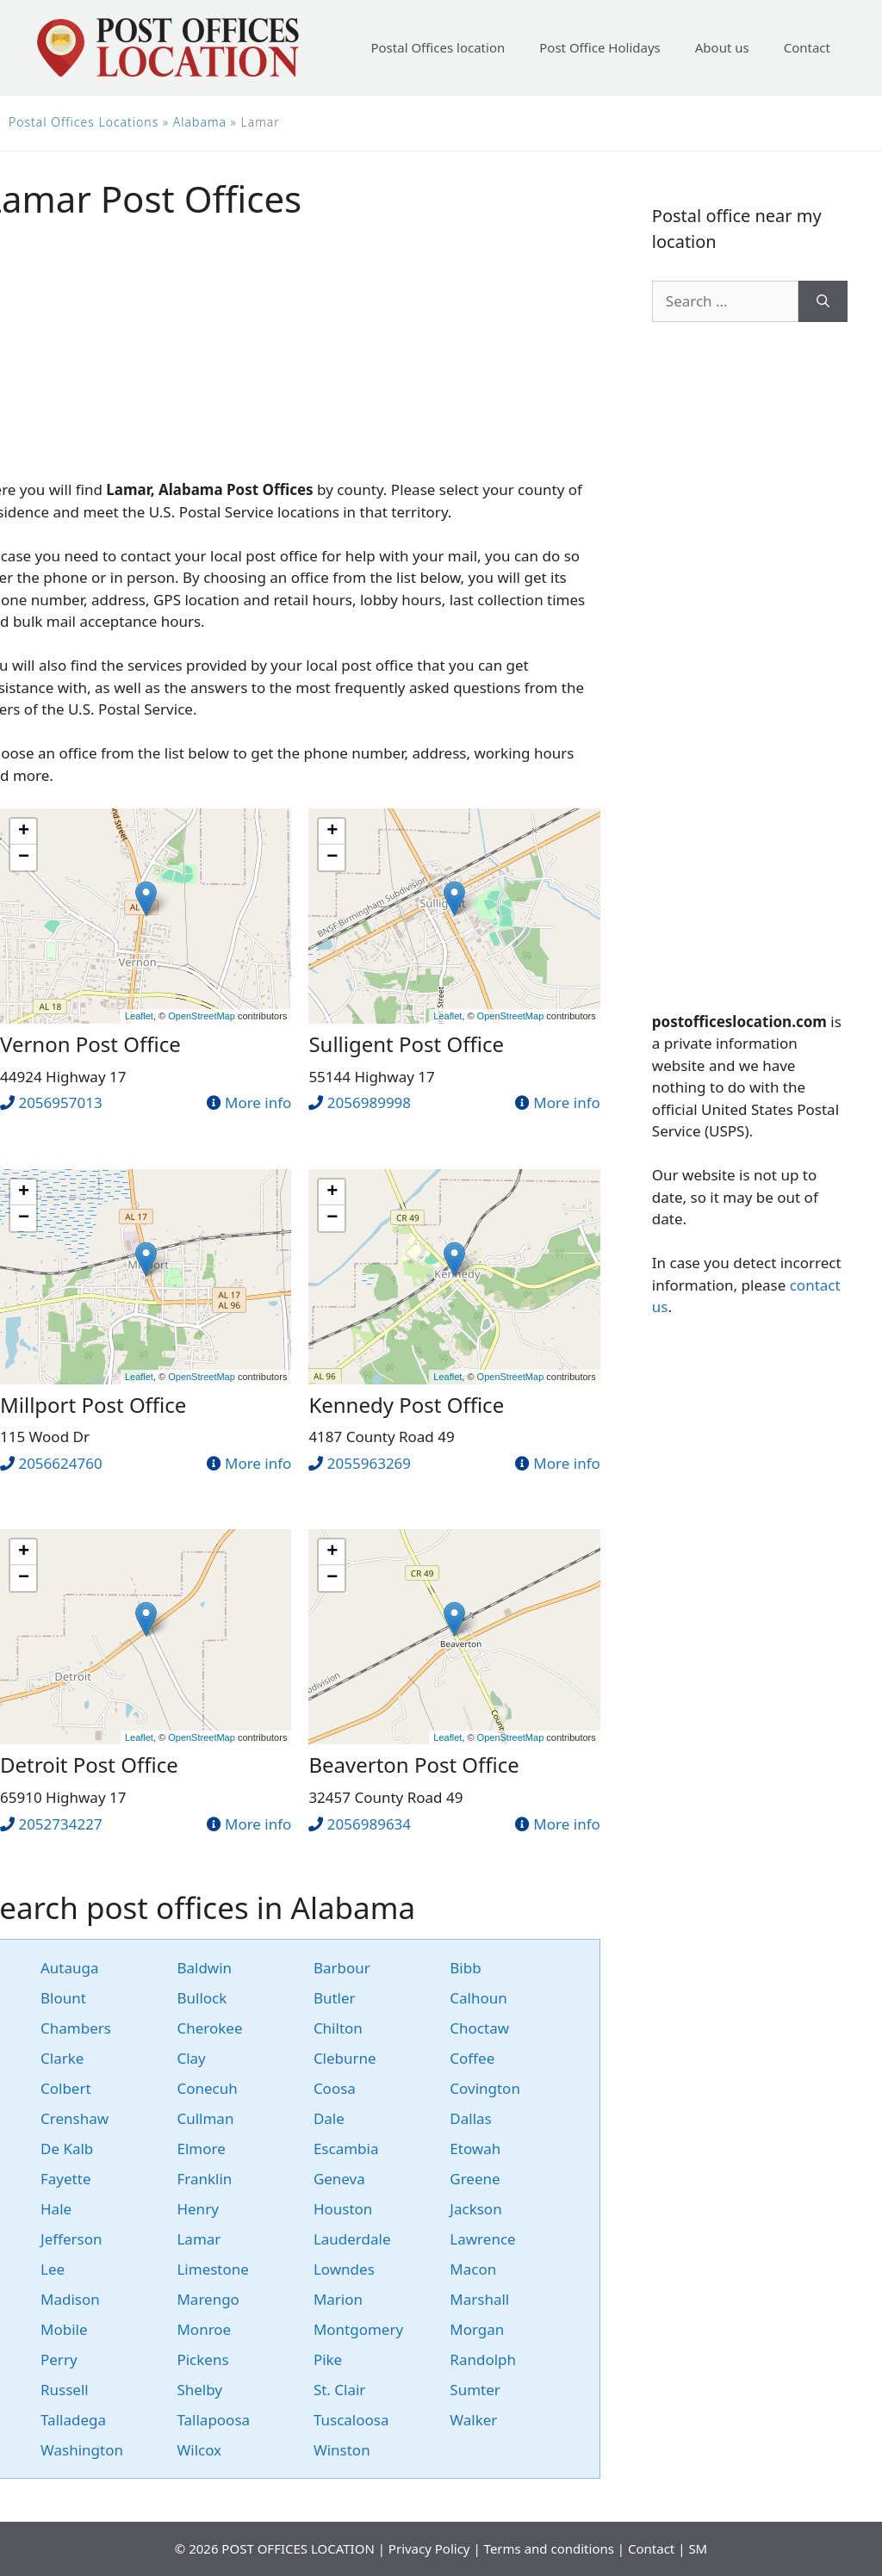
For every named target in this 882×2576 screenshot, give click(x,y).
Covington (485, 2088)
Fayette (65, 2179)
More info (258, 1102)
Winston (342, 2450)
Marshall (479, 2299)
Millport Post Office (93, 1404)
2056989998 (369, 1102)
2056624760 (60, 1463)
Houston (343, 2209)
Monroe (204, 2329)
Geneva (339, 2179)
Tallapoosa (213, 2420)
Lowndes (344, 2269)
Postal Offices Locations (83, 122)
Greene (475, 2179)
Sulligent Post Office (406, 1044)
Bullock (202, 1998)
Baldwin (204, 1968)
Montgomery (358, 2329)
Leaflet (139, 1016)
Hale (55, 2209)
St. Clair (340, 2390)
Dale (329, 2118)
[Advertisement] (750, 666)
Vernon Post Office (90, 1044)
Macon (473, 2269)
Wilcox (199, 2450)
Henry (197, 2209)
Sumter (475, 2390)
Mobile (64, 2329)
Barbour (342, 1968)
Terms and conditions (549, 2548)
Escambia (346, 2148)
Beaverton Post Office (413, 1764)
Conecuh (207, 2088)
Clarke (62, 2058)
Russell (64, 2390)
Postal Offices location (437, 47)
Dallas (470, 2118)
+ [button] (23, 832)
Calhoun (478, 1998)
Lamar (198, 2239)
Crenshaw (74, 2118)
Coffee (472, 2058)
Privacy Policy (429, 2548)
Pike (328, 2359)
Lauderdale (352, 2239)
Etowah (475, 2148)
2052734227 (60, 1824)
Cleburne (345, 2058)
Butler (335, 1998)
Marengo (208, 2299)
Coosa (335, 2088)
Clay (191, 2058)
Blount (63, 1998)
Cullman (205, 2118)
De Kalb (66, 2148)
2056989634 (369, 1824)
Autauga (69, 1968)
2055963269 (369, 1463)
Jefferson (71, 2239)
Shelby (199, 2390)
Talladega (73, 2420)
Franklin (204, 2179)
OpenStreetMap (201, 1016)
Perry (59, 2359)
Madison (70, 2299)
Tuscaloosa (351, 2420)
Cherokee (209, 2028)
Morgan (477, 2329)
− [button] (23, 857)
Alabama (200, 122)
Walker (473, 2420)
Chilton (338, 2028)
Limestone (212, 2269)
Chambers (75, 2028)
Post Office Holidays (600, 47)
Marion (338, 2299)
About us (722, 47)
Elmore (201, 2148)
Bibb (465, 1968)
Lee (52, 2269)
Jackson (475, 2209)
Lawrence (482, 2239)
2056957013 (60, 1102)
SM (697, 2548)
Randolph (483, 2359)
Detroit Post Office (89, 1764)
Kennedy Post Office (406, 1404)
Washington (81, 2450)
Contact (807, 47)
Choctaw (479, 2028)
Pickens (202, 2359)
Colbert (65, 2088)
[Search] (823, 301)
